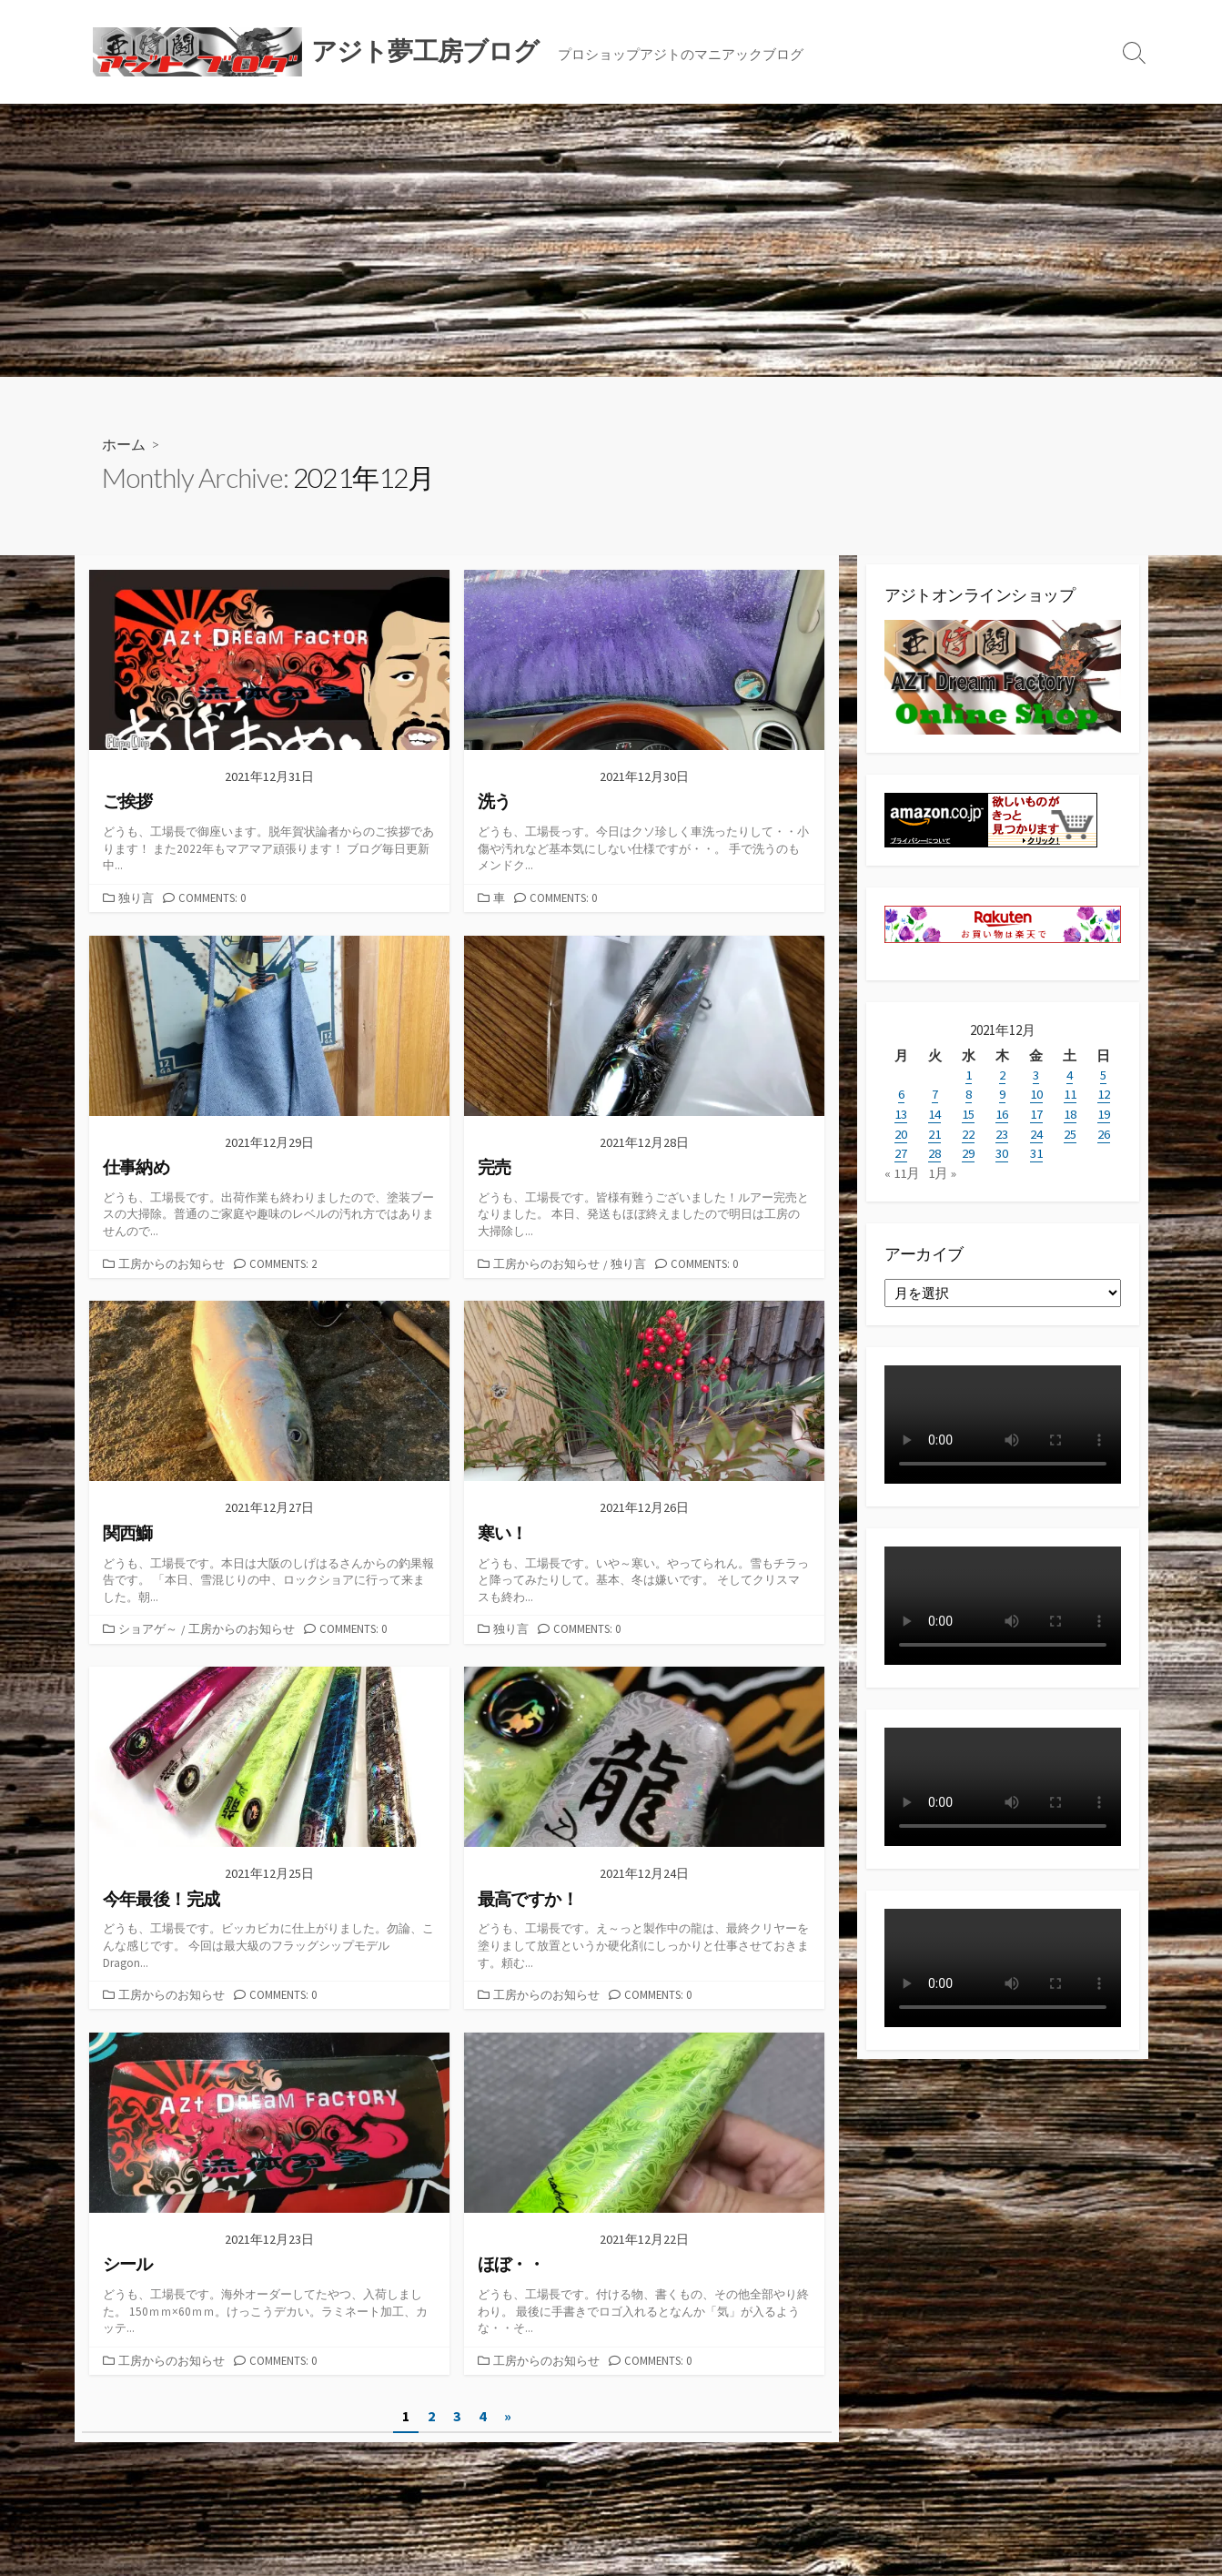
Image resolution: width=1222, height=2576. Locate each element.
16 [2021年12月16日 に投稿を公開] (1001, 1112)
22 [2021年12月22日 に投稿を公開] (968, 1132)
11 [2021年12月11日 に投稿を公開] (1070, 1093)
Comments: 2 (283, 1262)
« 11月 (902, 1170)
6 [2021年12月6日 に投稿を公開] (901, 1093)
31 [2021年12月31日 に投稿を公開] (1036, 1151)
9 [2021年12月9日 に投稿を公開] (1002, 1093)
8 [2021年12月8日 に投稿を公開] (968, 1093)
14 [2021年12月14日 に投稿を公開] (934, 1112)
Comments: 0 (212, 897)
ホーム (124, 443)
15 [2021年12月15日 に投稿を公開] (968, 1112)
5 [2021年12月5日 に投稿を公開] (1103, 1074)
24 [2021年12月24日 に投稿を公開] (1036, 1132)
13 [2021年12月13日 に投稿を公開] (900, 1112)
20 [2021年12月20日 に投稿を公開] (900, 1132)
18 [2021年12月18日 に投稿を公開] (1070, 1112)
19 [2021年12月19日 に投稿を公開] (1103, 1112)
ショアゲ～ (147, 1627)
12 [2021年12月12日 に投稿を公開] (1103, 1093)
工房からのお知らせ (171, 1262)
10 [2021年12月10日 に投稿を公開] (1036, 1093)
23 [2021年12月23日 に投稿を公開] (1001, 1132)
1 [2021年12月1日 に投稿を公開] (968, 1074)
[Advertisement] (611, 240)
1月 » (942, 1170)
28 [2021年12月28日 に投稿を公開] (934, 1151)
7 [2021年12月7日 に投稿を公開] (935, 1093)
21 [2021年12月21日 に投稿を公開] (934, 1132)
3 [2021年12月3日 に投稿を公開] (1036, 1074)
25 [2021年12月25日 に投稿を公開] (1070, 1132)
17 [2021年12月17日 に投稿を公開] (1036, 1112)
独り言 (136, 897)
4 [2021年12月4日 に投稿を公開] (1069, 1074)
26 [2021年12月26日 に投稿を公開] (1103, 1132)
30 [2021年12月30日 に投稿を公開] (1001, 1151)
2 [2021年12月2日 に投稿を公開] (1002, 1074)
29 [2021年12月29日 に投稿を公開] (968, 1151)
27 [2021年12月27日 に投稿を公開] (900, 1151)
